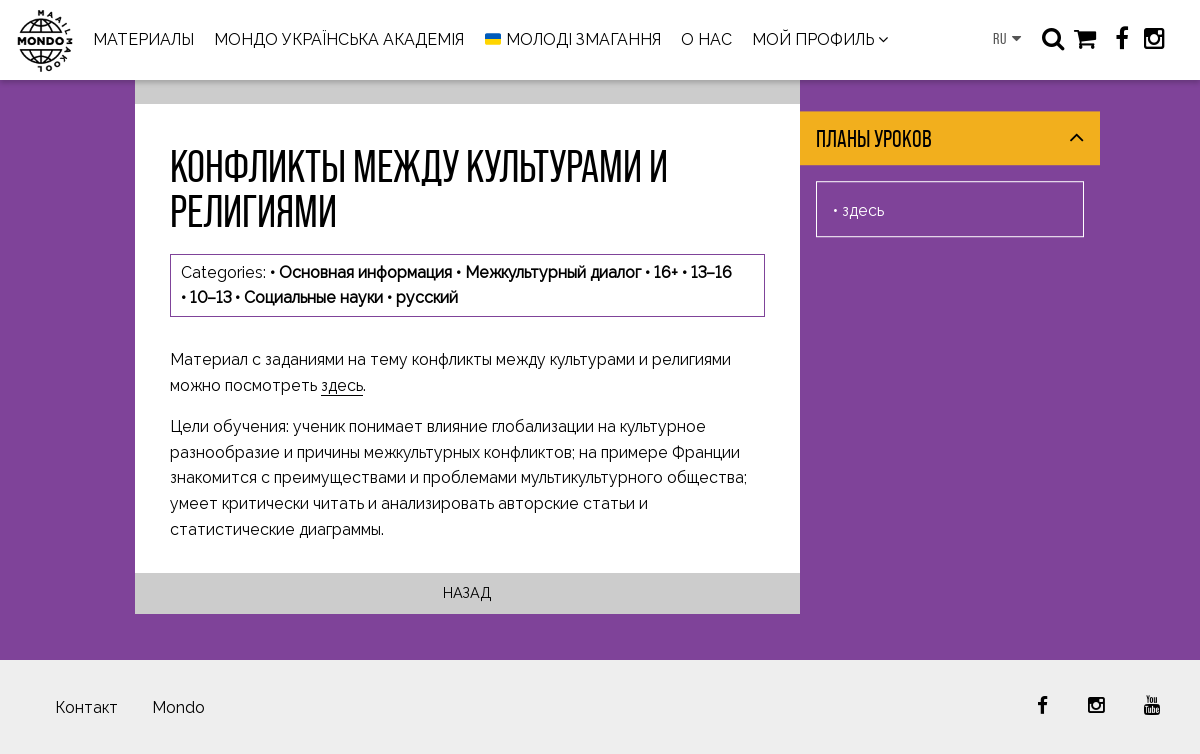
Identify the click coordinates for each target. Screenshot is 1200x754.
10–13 (210, 297)
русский (427, 297)
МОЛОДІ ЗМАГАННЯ (573, 40)
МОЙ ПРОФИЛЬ (813, 39)
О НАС (706, 39)
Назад (467, 592)
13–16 (711, 272)
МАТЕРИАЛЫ (143, 39)
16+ (666, 272)
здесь (342, 385)
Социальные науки (313, 297)
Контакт (86, 707)
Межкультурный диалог (553, 272)
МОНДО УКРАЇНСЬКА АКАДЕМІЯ (339, 39)
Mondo (178, 707)
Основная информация (365, 272)
